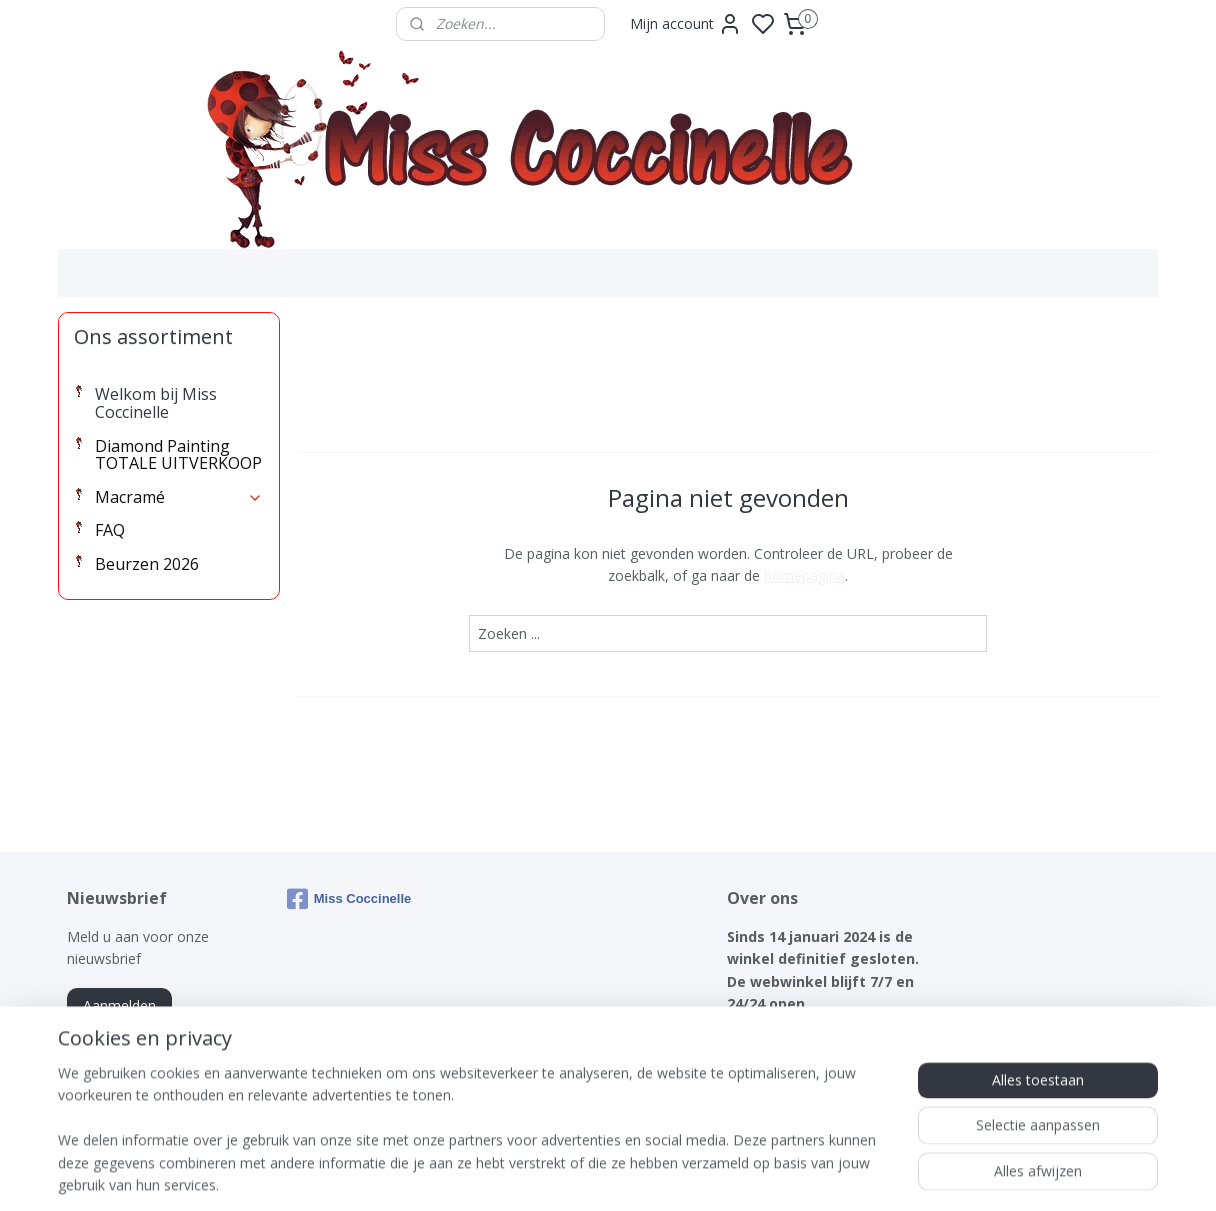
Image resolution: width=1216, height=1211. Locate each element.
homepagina (804, 575)
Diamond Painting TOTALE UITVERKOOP (178, 455)
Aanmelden (119, 1005)
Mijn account (686, 24)
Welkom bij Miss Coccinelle (156, 403)
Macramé (179, 497)
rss (720, 1174)
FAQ (110, 530)
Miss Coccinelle (349, 899)
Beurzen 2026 (147, 564)
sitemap (678, 1174)
